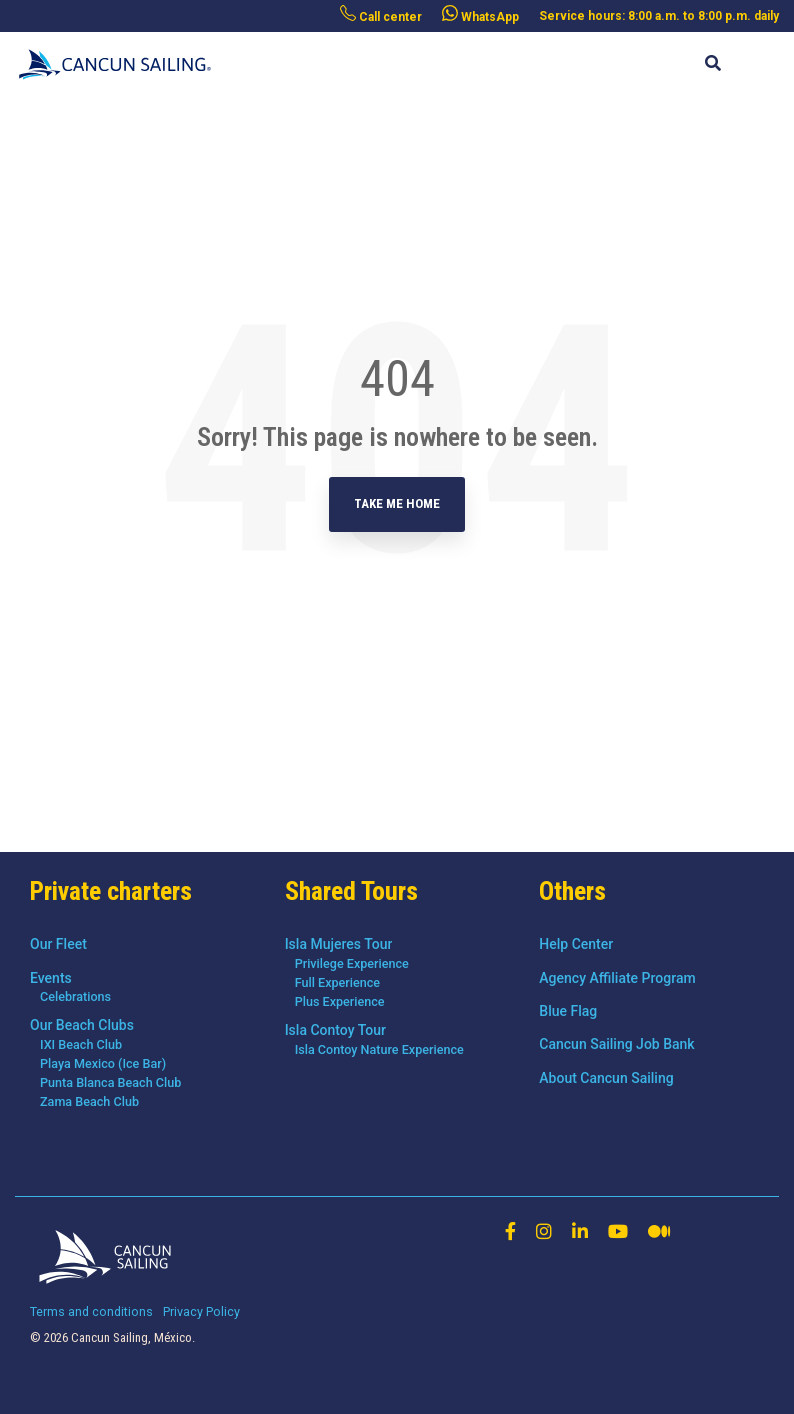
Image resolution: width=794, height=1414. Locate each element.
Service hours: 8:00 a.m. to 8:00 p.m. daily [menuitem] (659, 16)
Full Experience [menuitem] (337, 982)
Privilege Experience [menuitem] (352, 963)
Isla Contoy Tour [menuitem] (335, 1030)
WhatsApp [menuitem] (480, 14)
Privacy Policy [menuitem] (201, 1311)
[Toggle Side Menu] (763, 54)
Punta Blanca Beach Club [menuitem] (110, 1082)
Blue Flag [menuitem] (568, 1011)
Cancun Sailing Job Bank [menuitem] (616, 1044)
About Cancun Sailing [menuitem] (606, 1078)
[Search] (712, 64)
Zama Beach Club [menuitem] (89, 1101)
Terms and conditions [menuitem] (91, 1311)
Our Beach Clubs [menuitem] (82, 1025)
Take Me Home (397, 503)
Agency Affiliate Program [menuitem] (617, 978)
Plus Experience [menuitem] (340, 1001)
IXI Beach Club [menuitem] (81, 1044)
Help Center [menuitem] (576, 944)
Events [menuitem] (51, 978)
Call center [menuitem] (381, 14)
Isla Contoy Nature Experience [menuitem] (379, 1049)
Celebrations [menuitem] (75, 996)
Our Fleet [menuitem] (58, 944)
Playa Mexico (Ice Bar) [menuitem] (103, 1063)
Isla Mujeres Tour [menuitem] (339, 944)
